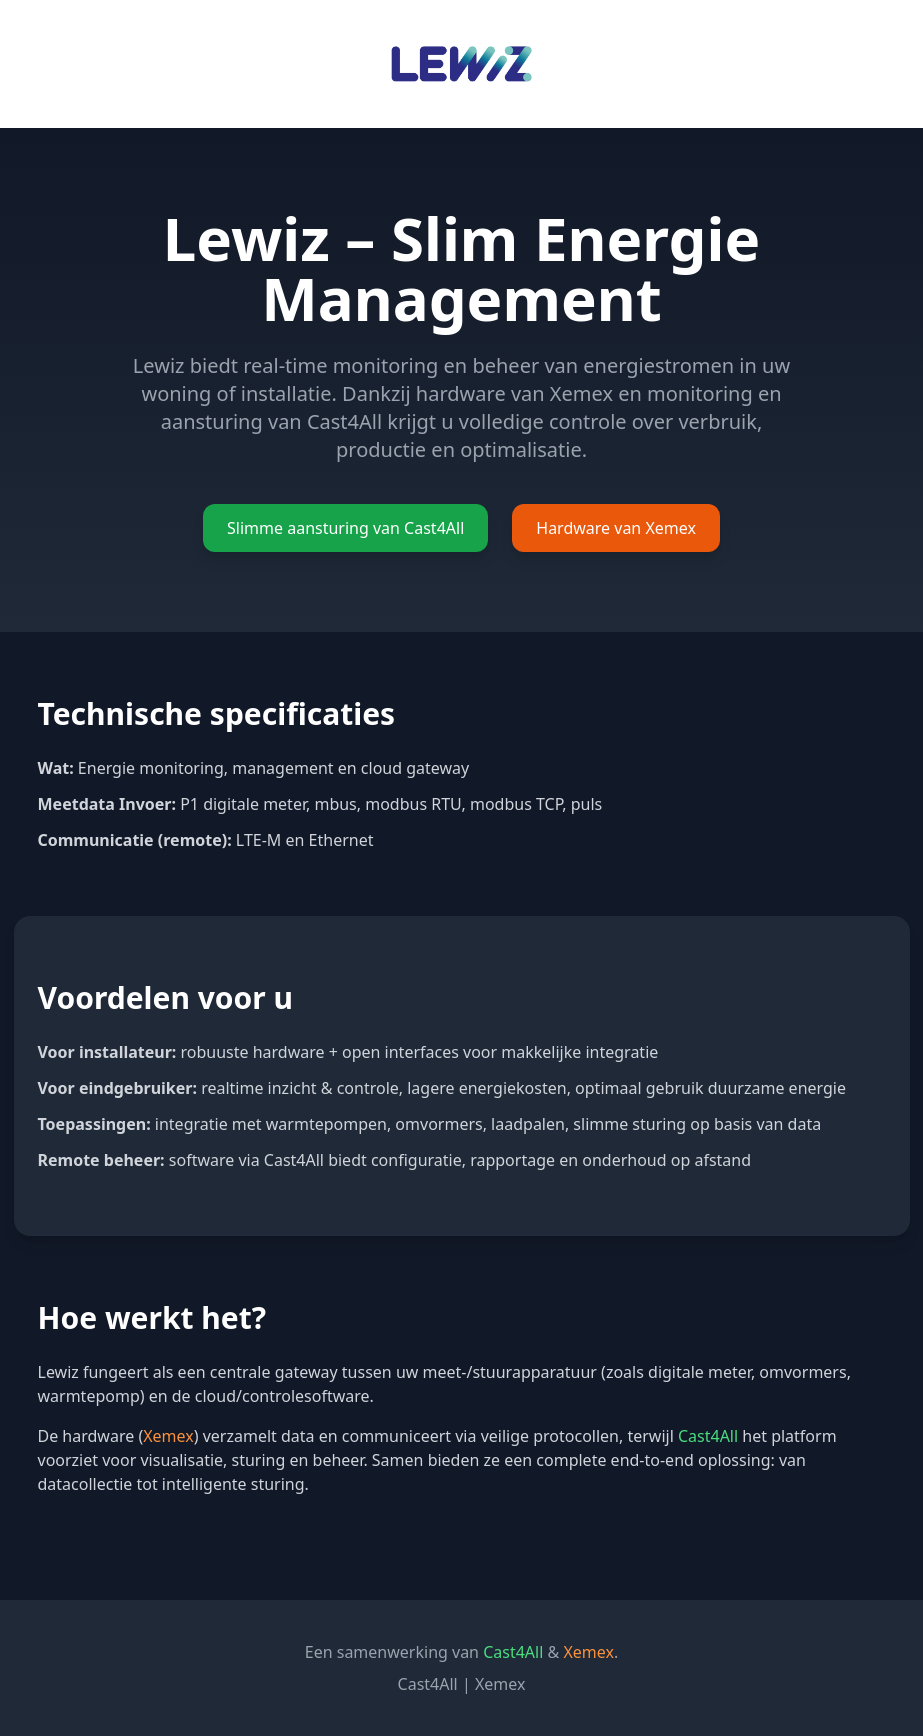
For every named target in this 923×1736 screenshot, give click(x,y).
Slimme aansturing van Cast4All (345, 528)
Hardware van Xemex (616, 528)
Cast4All (428, 1684)
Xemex (500, 1684)
